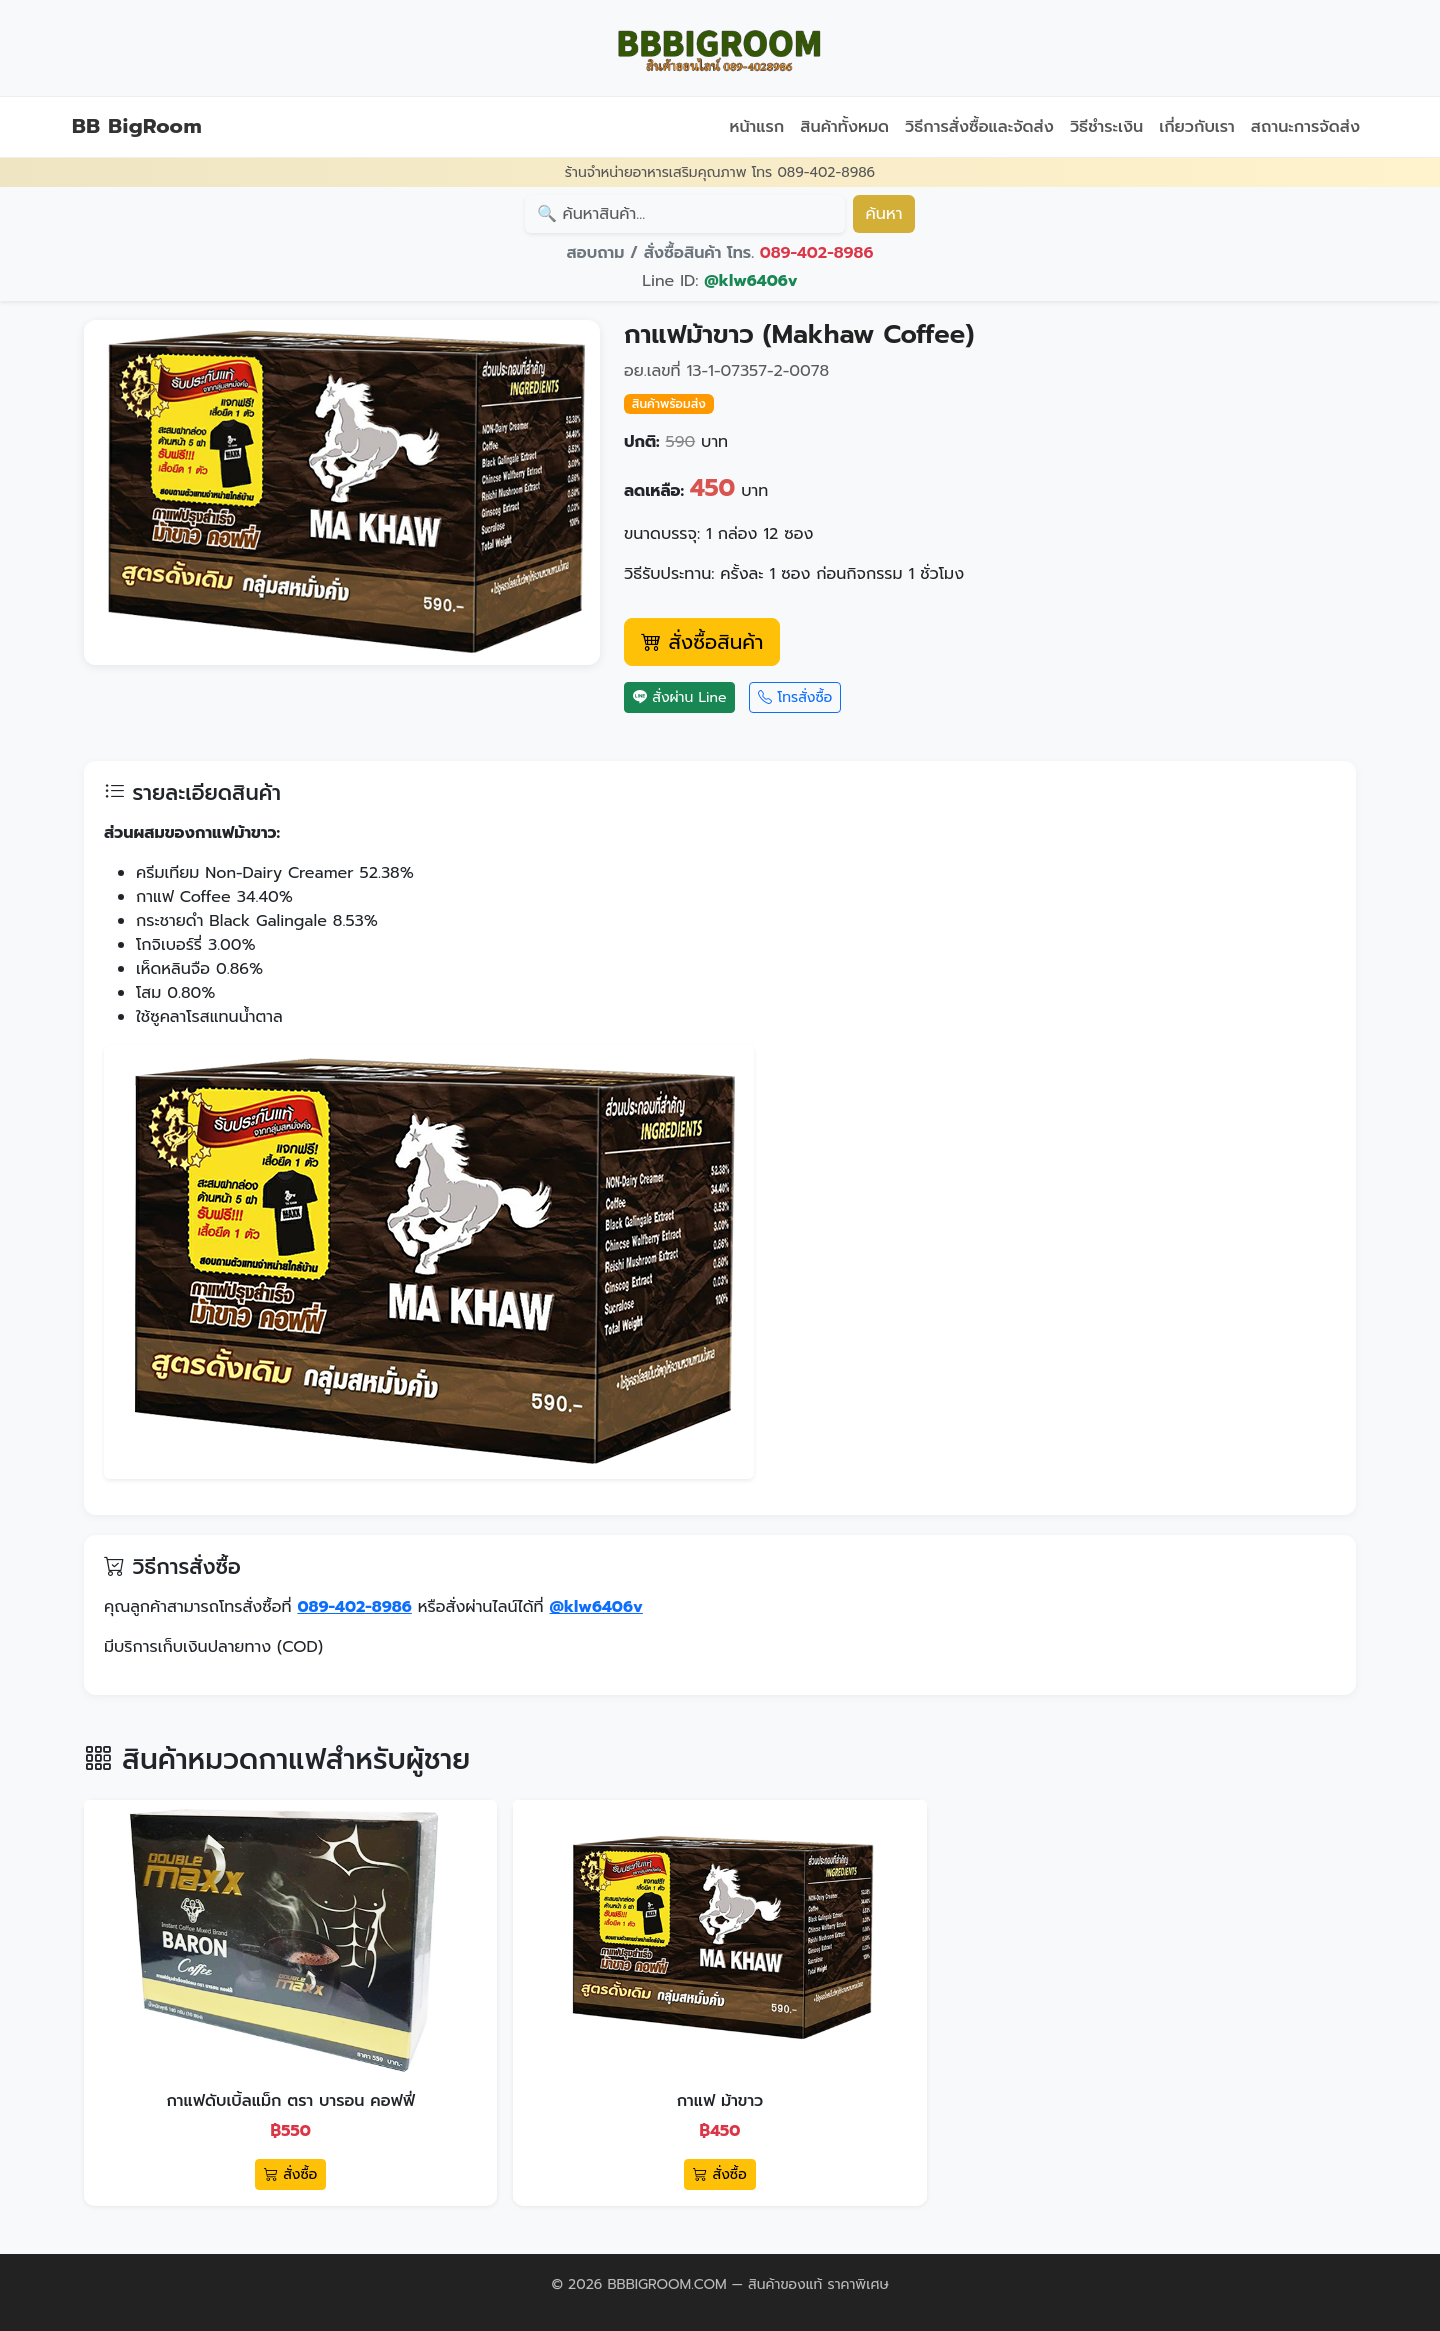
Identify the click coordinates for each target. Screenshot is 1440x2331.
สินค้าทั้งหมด (844, 127)
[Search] (685, 214)
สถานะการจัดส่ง (1305, 127)
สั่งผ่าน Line (679, 697)
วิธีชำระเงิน (1106, 127)
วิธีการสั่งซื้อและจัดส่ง (979, 127)
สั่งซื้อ (290, 2174)
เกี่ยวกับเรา (1197, 127)
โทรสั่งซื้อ (795, 697)
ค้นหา (884, 214)
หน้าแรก (756, 127)
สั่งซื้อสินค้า (702, 642)
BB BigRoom (137, 126)
